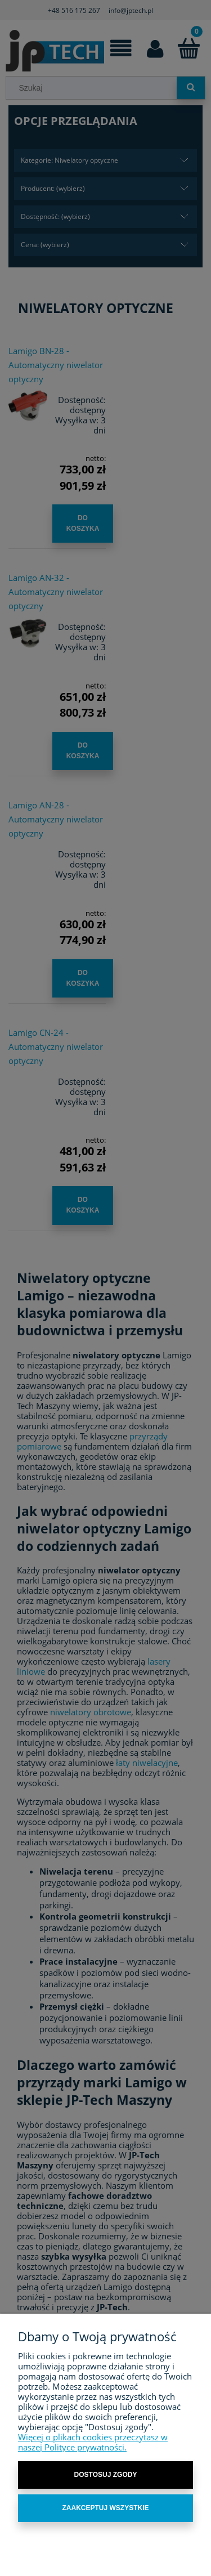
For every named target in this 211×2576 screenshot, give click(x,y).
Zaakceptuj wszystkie (105, 2508)
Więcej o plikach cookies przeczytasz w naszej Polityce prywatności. (93, 2442)
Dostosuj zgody (105, 2475)
